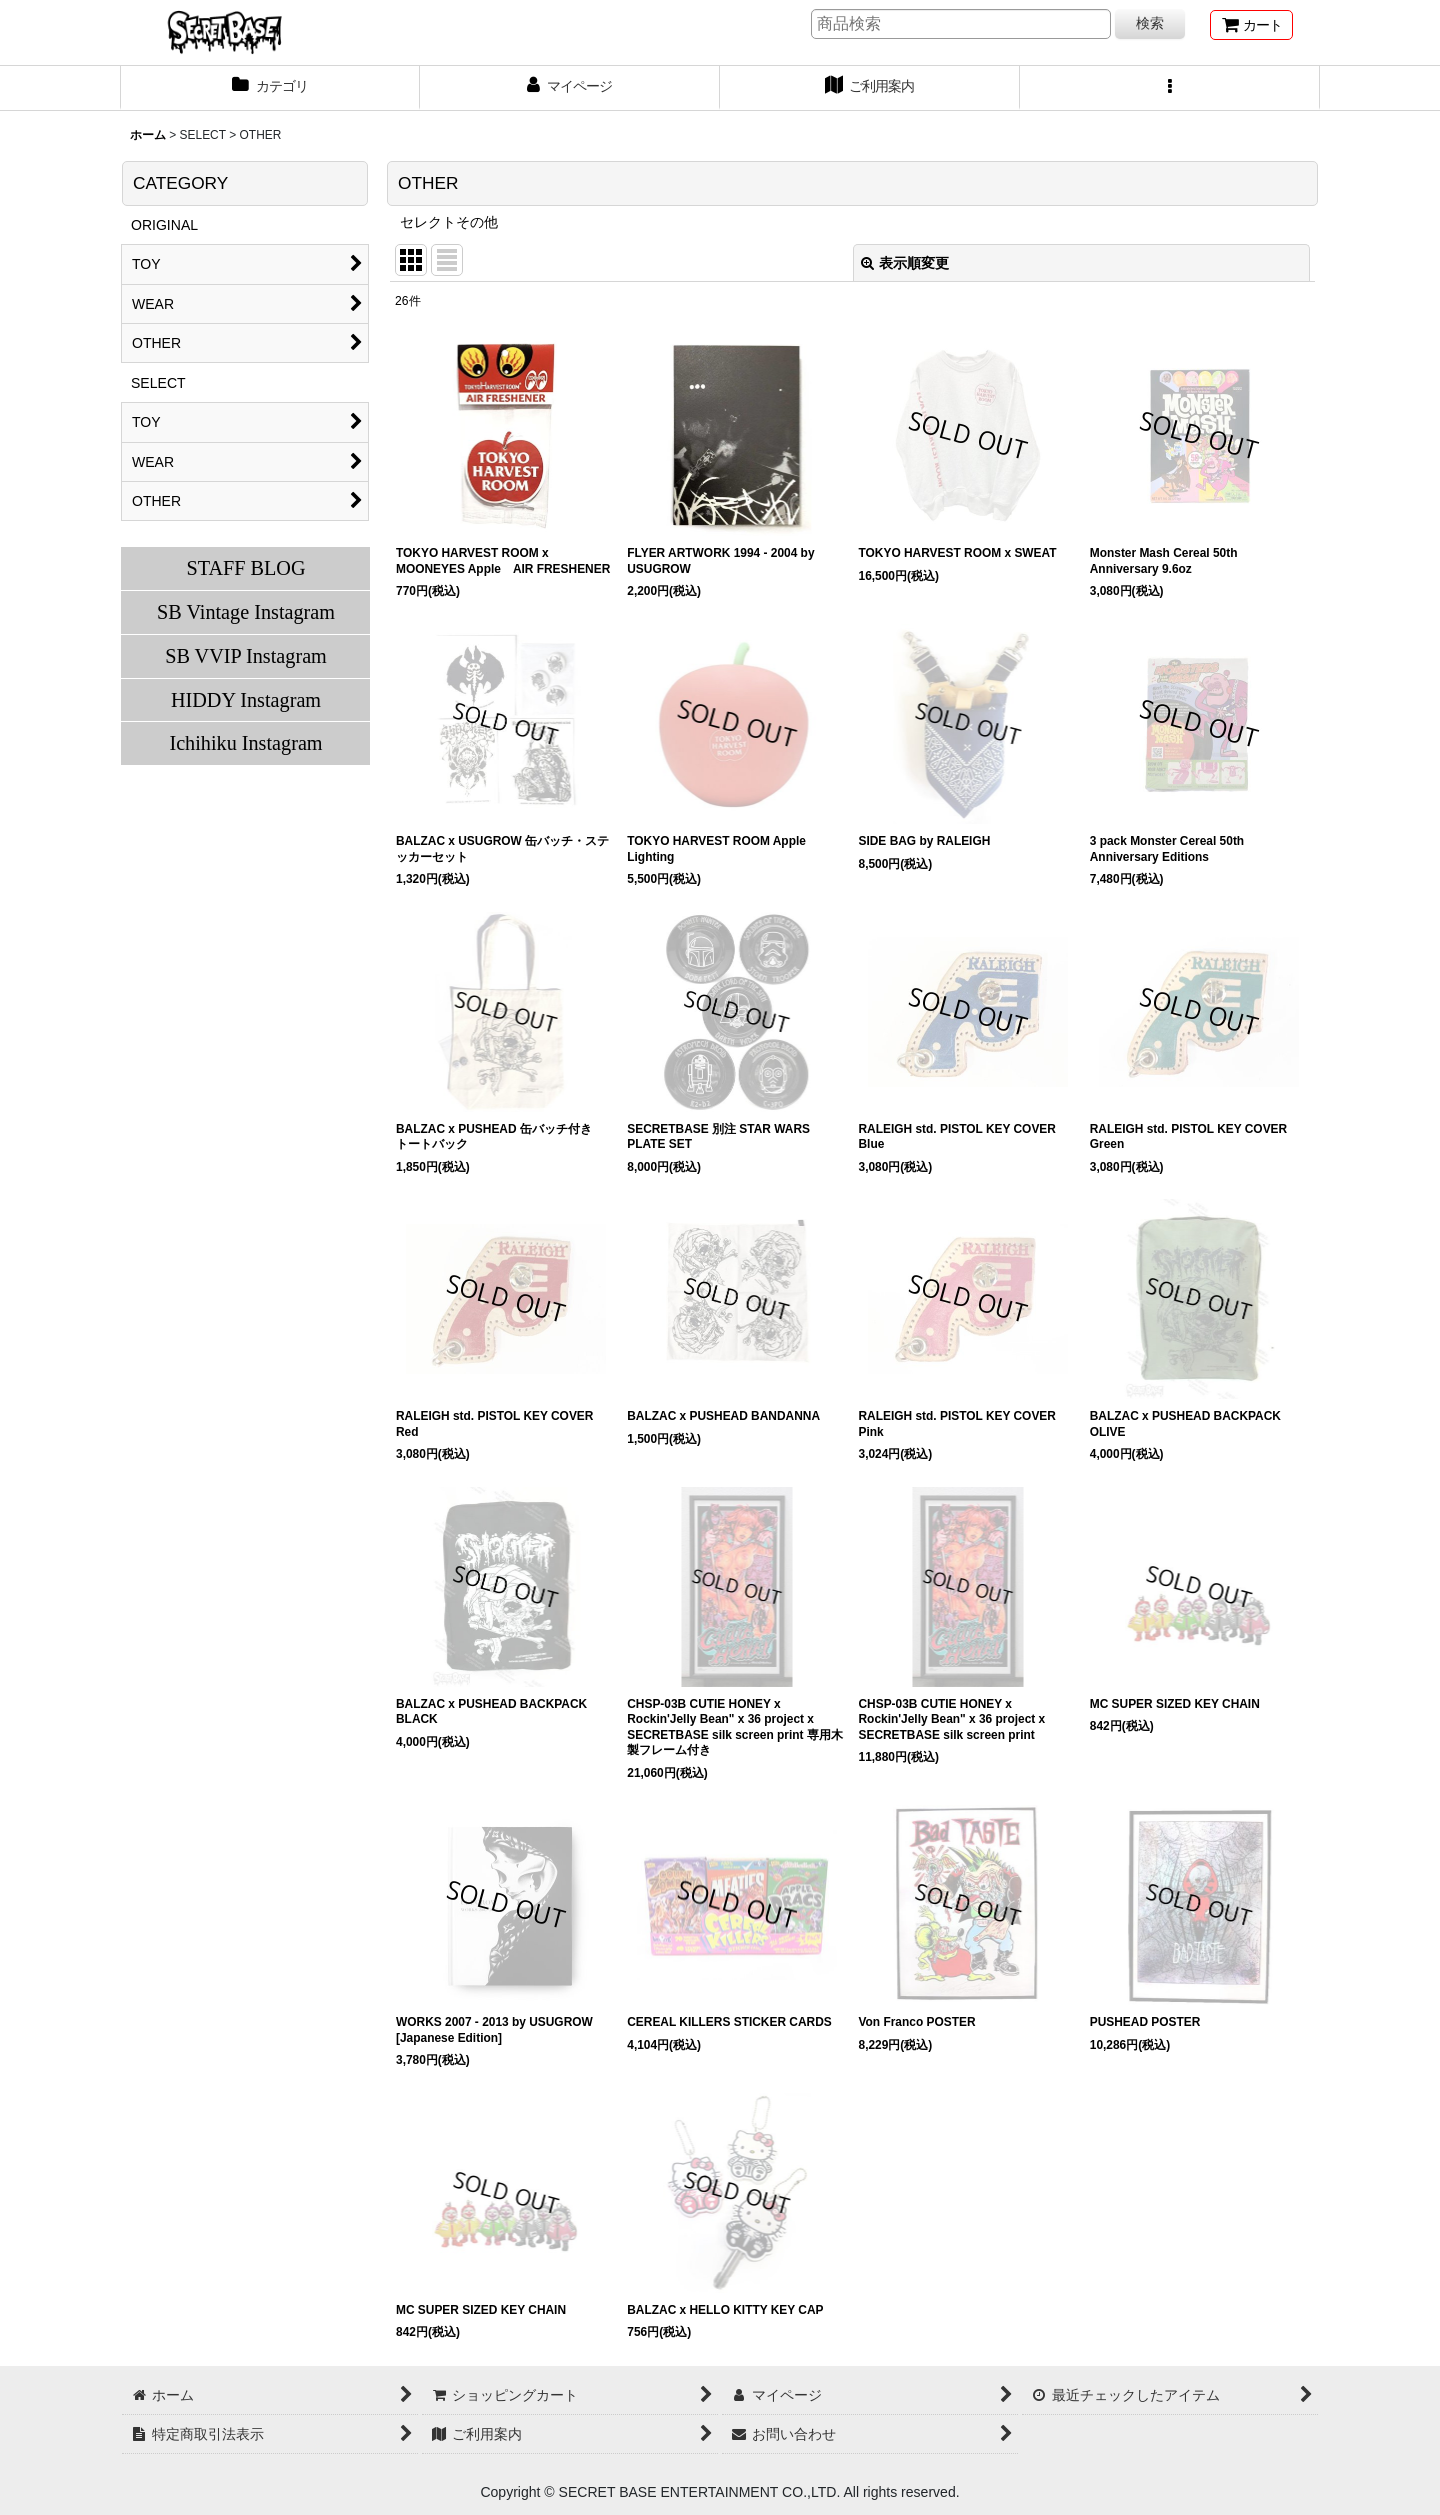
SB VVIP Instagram (246, 656)
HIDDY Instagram (246, 700)
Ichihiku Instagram (245, 743)
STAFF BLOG (245, 568)
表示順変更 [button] (905, 263)
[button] (1170, 88)
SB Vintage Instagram (246, 612)
